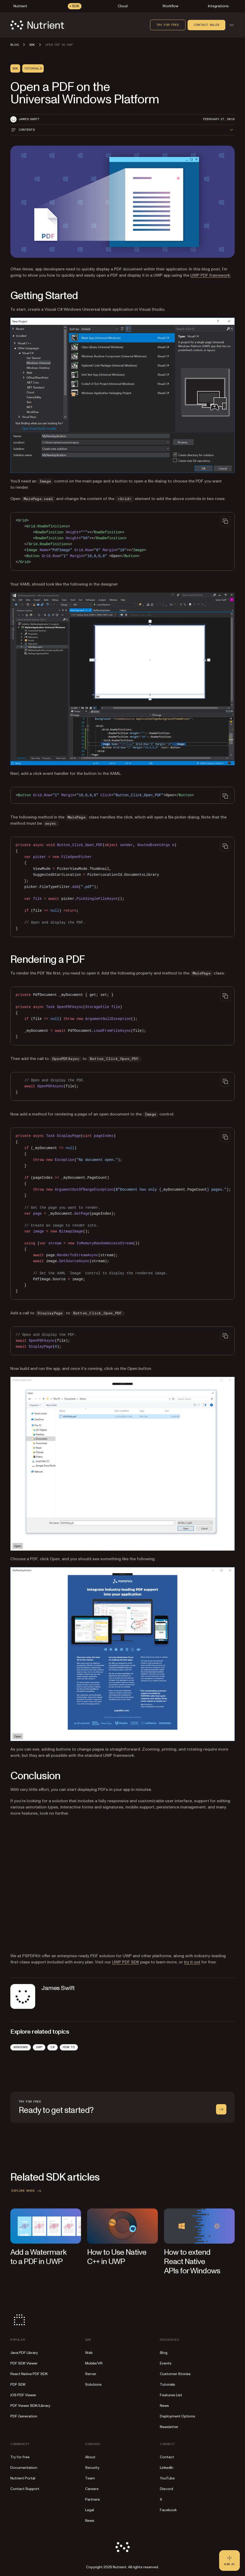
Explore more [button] (26, 2191)
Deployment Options (177, 2416)
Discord (166, 2488)
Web (89, 2352)
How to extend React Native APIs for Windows (192, 2261)
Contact (167, 2457)
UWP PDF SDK (125, 1962)
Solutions (93, 2384)
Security (92, 2467)
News (164, 2405)
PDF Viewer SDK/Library (30, 2405)
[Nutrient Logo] (37, 25)
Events (166, 2363)
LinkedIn (166, 2467)
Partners (92, 2499)
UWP (39, 2047)
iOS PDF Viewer (23, 2395)
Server (90, 2373)
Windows (20, 2047)
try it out (192, 1962)
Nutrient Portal (22, 2478)
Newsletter (169, 2426)
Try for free (168, 24)
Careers (92, 2488)
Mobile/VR (93, 2363)
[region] (122, 1214)
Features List (171, 2395)
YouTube (167, 2478)
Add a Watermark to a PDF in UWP (38, 2257)
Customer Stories (175, 2373)
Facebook (168, 2510)
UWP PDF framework (210, 275)
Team (90, 2478)
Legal (89, 2510)
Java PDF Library (24, 2352)
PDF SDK (18, 2384)
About (90, 2457)
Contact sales (206, 24)
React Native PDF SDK (29, 2373)
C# (52, 2047)
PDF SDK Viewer (24, 2363)
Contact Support (24, 2488)
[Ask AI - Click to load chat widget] (229, 2560)
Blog (163, 2352)
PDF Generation (23, 2416)
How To (69, 2047)
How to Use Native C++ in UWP (116, 2257)
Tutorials (167, 2384)
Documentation (23, 2467)
